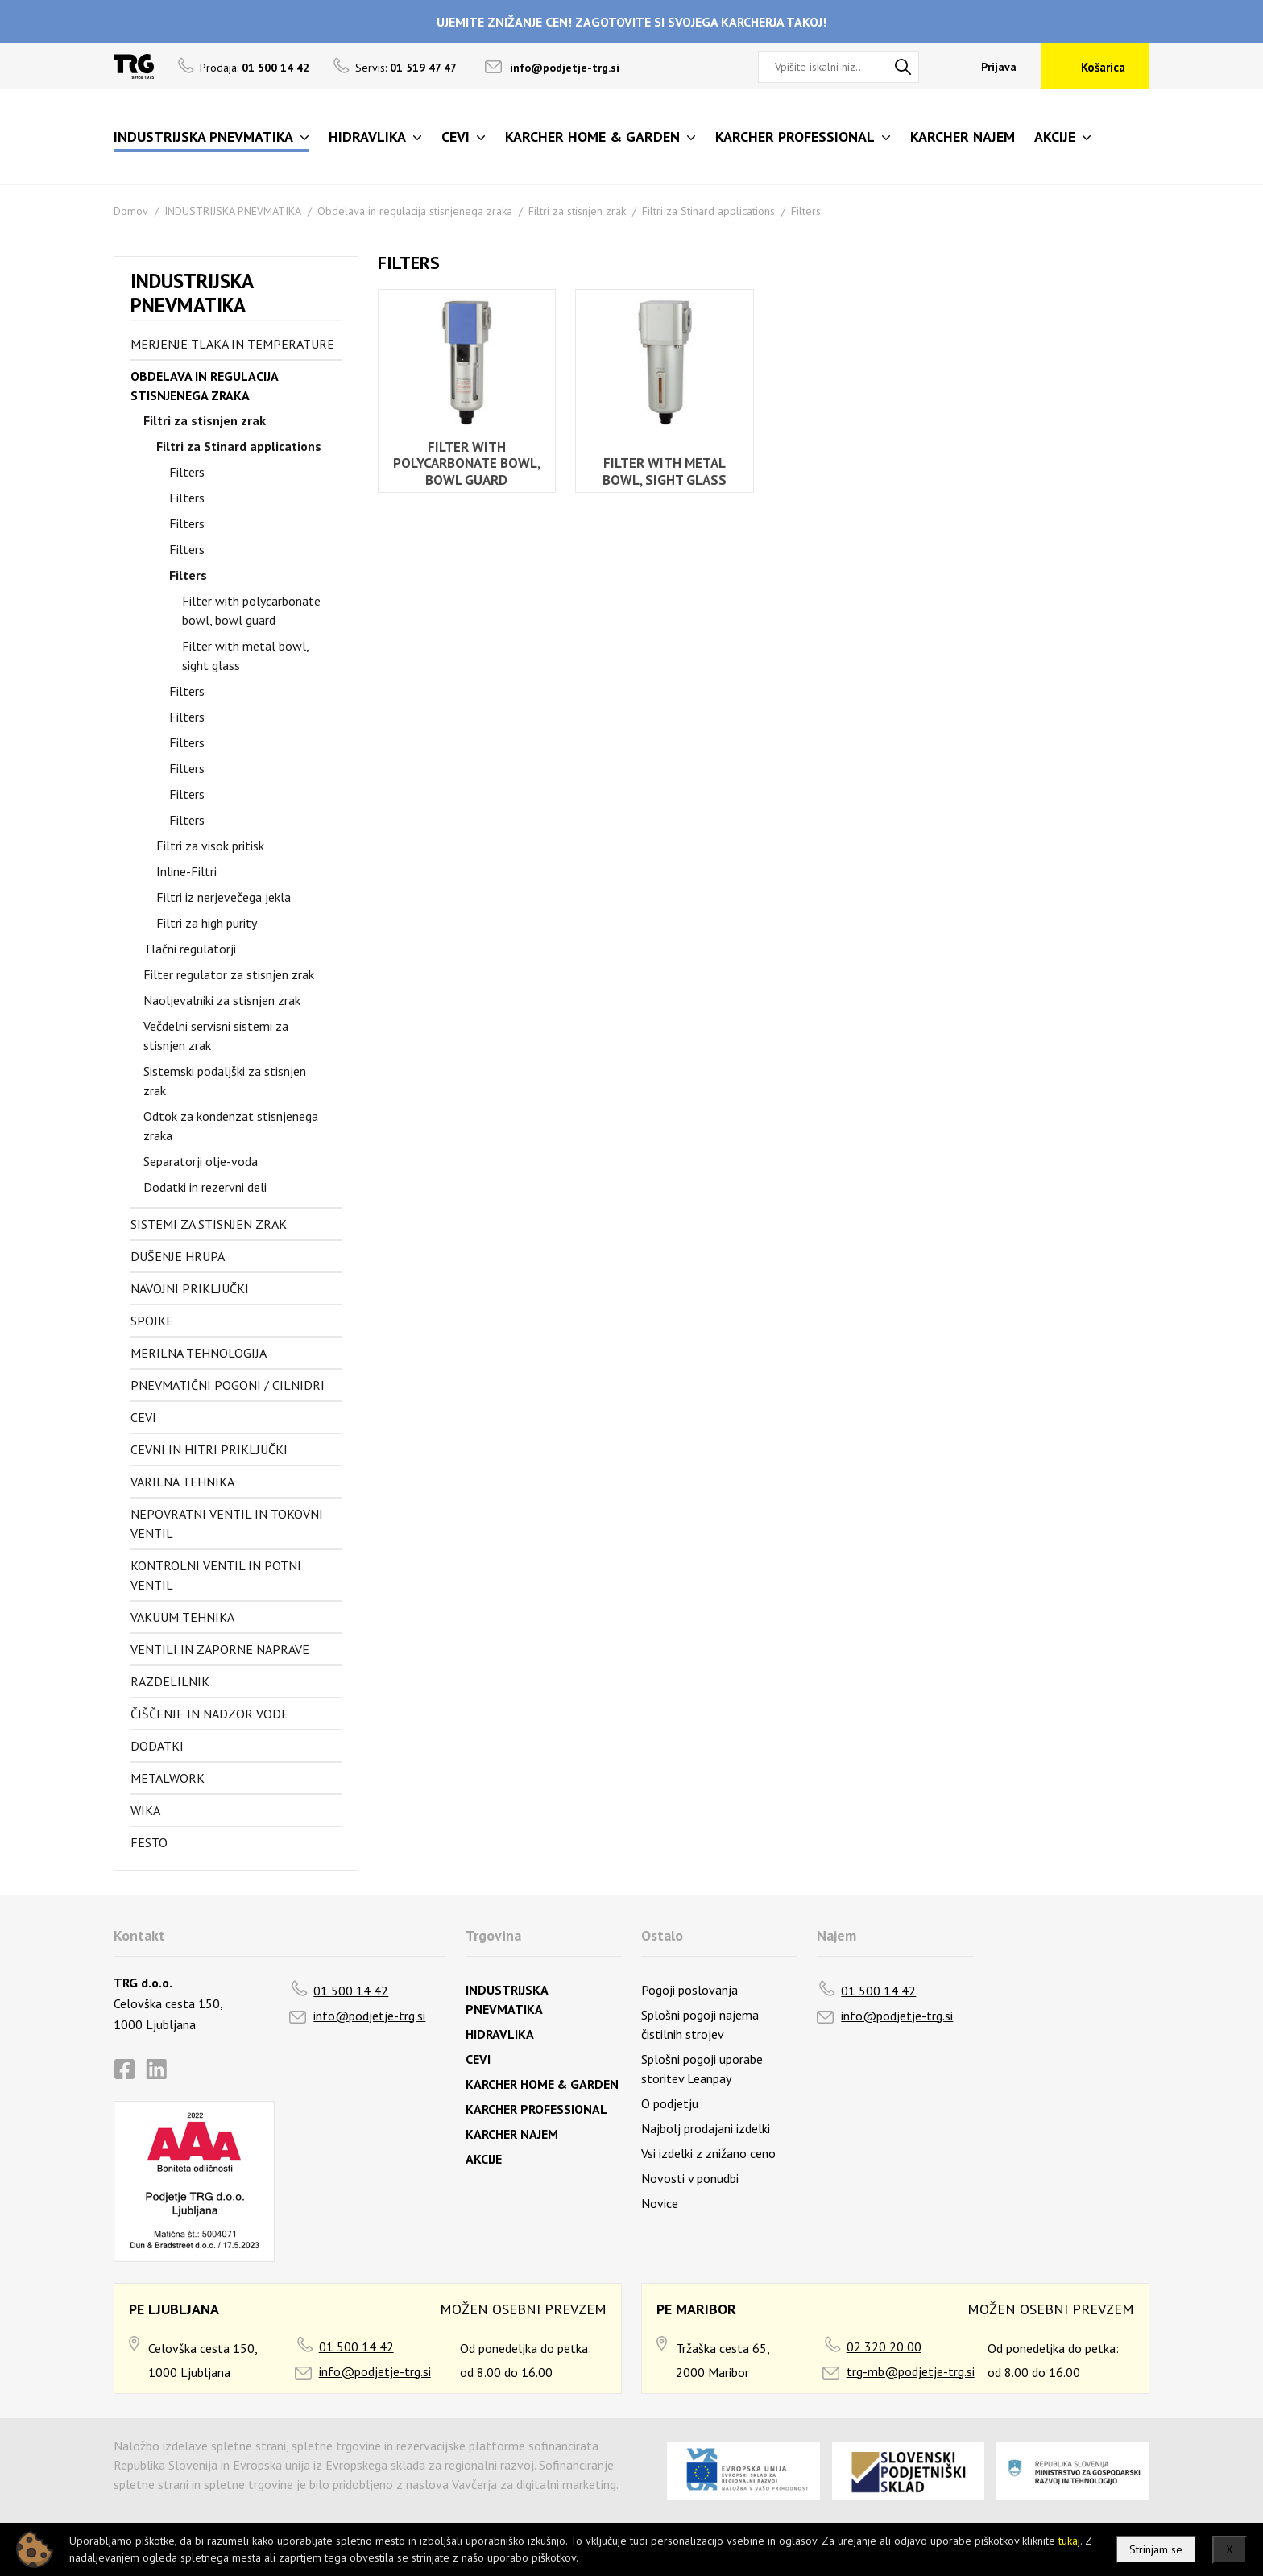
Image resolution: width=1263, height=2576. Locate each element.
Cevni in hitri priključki (209, 1449)
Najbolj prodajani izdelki (705, 2128)
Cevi (143, 1417)
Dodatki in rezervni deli (205, 1187)
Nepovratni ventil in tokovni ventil (226, 1523)
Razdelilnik (169, 1681)
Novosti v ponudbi (690, 2178)
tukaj (1069, 2540)
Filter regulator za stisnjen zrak (228, 974)
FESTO (149, 1842)
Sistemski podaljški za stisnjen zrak (224, 1080)
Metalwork (167, 1778)
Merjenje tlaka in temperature (232, 344)
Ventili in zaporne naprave (219, 1649)
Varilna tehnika (182, 1482)
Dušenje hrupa (177, 1256)
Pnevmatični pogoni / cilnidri (227, 1385)
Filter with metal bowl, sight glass (245, 655)
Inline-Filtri (186, 871)
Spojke (151, 1321)
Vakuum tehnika (182, 1617)
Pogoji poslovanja (689, 1990)
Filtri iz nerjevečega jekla (223, 897)
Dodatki (157, 1746)
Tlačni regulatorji (189, 949)
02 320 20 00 (884, 2346)
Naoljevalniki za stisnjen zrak (221, 1000)
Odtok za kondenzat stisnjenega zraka (230, 1125)
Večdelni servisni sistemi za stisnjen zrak (215, 1035)
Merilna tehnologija (198, 1353)
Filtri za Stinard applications (708, 211)
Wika (145, 1810)
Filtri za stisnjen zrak (577, 211)
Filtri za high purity (206, 923)
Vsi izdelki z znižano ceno (708, 2153)
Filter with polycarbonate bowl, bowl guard (251, 610)
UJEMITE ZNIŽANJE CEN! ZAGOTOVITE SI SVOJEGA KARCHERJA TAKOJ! (631, 22)
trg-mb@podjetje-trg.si (911, 2371)
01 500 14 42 (350, 1991)
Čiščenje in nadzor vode (209, 1714)
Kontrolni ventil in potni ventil (215, 1575)
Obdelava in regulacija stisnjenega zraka (414, 211)
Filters (806, 211)
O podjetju (669, 2103)
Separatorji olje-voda (200, 1161)
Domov (131, 211)
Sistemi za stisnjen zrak (208, 1224)
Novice (659, 2203)
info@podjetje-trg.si (564, 67)
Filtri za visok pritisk (210, 845)
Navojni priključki (189, 1288)
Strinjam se (1155, 2549)
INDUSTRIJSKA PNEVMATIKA (232, 211)
